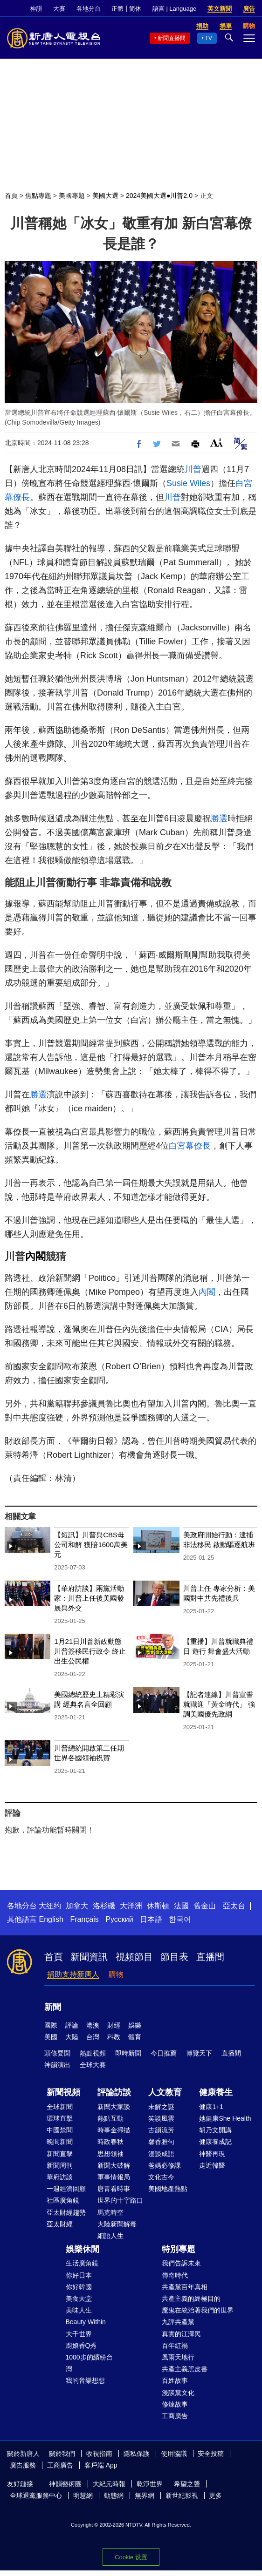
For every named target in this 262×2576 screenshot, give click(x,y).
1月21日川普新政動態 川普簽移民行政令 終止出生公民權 (90, 1651)
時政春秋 (110, 2141)
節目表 (174, 1957)
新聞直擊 (60, 2153)
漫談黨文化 (178, 2392)
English (51, 1919)
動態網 (114, 2495)
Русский (119, 1919)
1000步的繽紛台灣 (89, 2363)
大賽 (59, 8)
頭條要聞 (57, 2053)
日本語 (151, 1919)
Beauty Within (86, 2322)
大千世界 (79, 2334)
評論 (71, 2025)
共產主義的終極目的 (191, 2298)
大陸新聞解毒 (117, 2224)
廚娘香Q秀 (81, 2345)
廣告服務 (23, 2465)
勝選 (219, 818)
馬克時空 (110, 2212)
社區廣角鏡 (63, 2200)
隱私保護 (137, 2453)
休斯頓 (158, 1906)
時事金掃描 (113, 2130)
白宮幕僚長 (190, 1145)
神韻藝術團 (65, 2484)
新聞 (52, 2007)
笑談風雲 (161, 2118)
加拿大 (77, 1906)
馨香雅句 (161, 2141)
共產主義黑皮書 (184, 2369)
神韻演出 (57, 2065)
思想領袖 (110, 2153)
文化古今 (161, 2177)
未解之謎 (161, 2106)
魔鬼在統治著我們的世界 (198, 2310)
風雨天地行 (178, 2357)
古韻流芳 (161, 2130)
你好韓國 (79, 2287)
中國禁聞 (60, 2130)
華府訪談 (60, 2177)
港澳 (92, 2025)
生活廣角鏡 (82, 2263)
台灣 (92, 2037)
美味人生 (79, 2310)
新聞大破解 (113, 2165)
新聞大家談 (113, 2106)
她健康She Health (225, 2118)
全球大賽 (93, 2065)
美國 (50, 2037)
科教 (113, 2037)
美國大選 (105, 195)
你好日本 (79, 2275)
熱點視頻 (93, 2053)
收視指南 (99, 2453)
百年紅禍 (175, 2345)
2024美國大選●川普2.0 (159, 195)
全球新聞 (60, 2106)
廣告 (249, 8)
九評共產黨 (178, 2322)
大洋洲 (131, 1906)
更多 (215, 2495)
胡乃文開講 (215, 2130)
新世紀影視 (181, 2495)
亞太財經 (60, 2224)
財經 (113, 2025)
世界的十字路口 (120, 2200)
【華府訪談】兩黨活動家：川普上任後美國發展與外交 (89, 1598)
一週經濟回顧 (66, 2188)
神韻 (36, 8)
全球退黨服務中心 (36, 2495)
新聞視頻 (63, 2092)
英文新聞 (219, 8)
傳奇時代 (175, 2275)
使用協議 (174, 2453)
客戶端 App (100, 2465)
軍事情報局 (113, 2177)
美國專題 (72, 195)
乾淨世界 (150, 2484)
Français (84, 1919)
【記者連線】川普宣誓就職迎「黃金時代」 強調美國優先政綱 (219, 1704)
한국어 (180, 1919)
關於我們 (62, 2453)
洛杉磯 (104, 1906)
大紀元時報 (109, 2484)
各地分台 (88, 8)
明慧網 (83, 2495)
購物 (116, 1974)
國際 (50, 2025)
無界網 (144, 2495)
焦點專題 (38, 195)
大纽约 (50, 1906)
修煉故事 (175, 2404)
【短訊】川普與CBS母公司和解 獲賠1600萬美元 (91, 1544)
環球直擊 (60, 2118)
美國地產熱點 (167, 2188)
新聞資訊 (89, 1957)
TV (208, 38)
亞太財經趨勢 (66, 2212)
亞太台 (234, 1906)
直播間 (210, 1957)
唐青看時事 (113, 2188)
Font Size (216, 442)
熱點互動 (110, 2118)
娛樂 (134, 2025)
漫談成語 (161, 2153)
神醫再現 (212, 2153)
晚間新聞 (60, 2141)
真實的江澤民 (181, 2334)
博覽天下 (199, 2053)
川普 (193, 469)
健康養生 (216, 2092)
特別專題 (178, 2249)
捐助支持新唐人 (73, 1974)
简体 (135, 8)
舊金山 (204, 1906)
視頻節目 (134, 1957)
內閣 (35, 1256)
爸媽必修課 (164, 2165)
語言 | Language (174, 8)
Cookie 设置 (131, 2557)
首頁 (11, 195)
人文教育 (165, 2092)
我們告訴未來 (181, 2263)
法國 (181, 1906)
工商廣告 (175, 2416)
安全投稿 (211, 2453)
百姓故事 (175, 2380)
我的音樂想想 (85, 2380)
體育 (134, 2037)
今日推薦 (164, 2053)
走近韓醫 (212, 2165)
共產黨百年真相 (184, 2287)
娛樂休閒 (82, 2249)
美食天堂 (79, 2298)
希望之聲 (187, 2484)
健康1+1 (211, 2106)
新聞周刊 (60, 2165)
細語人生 (110, 2235)
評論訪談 (114, 2092)
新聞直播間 (172, 38)
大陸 (71, 2037)
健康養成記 (215, 2141)
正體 (117, 8)
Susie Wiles (188, 483)
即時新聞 (128, 2053)
